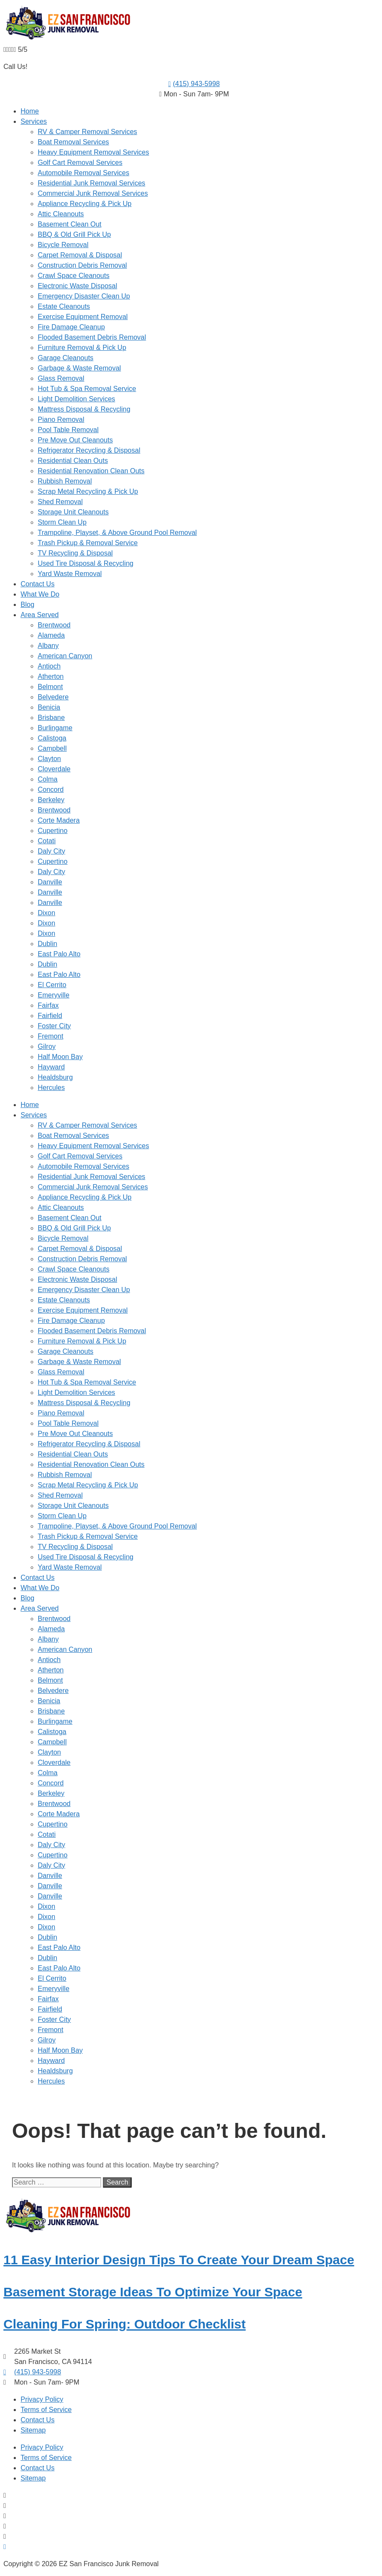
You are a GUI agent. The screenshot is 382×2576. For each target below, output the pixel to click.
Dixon (46, 912)
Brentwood (54, 625)
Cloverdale (54, 769)
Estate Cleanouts (64, 306)
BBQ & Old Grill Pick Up (74, 234)
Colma (47, 779)
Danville (50, 882)
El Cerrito (52, 984)
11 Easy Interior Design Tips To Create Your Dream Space (178, 2260)
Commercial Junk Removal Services (93, 193)
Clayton (49, 758)
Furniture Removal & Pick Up (82, 347)
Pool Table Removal (68, 429)
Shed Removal (60, 501)
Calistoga (52, 738)
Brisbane (51, 717)
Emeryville (53, 995)
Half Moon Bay (60, 1056)
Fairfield (50, 1015)
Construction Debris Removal (82, 265)
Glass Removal (61, 378)
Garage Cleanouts (65, 357)
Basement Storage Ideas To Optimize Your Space (152, 2292)
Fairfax (48, 1005)
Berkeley (51, 799)
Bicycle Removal (63, 244)
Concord (50, 789)
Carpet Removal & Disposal (80, 255)
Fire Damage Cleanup (71, 327)
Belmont (50, 686)
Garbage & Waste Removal (79, 368)
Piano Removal (61, 419)
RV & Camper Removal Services (87, 131)
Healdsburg (55, 1077)
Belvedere (53, 697)
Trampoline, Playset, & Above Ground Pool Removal (117, 532)
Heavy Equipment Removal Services (93, 152)
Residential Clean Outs (73, 460)
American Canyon (65, 656)
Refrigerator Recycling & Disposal (89, 450)
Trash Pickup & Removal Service (88, 542)
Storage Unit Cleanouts (73, 512)
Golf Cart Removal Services (80, 162)
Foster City (54, 1026)
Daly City (51, 851)
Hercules (51, 1087)
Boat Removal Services (73, 142)
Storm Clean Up (62, 522)
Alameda (51, 635)
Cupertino (52, 830)
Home (30, 111)
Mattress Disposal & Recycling (84, 409)
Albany (48, 645)
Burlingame (55, 727)
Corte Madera (59, 820)
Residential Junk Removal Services (91, 183)
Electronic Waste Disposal (77, 286)
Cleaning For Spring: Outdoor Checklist (124, 2324)
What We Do (40, 594)
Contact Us (37, 584)
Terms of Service (46, 2409)
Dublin (47, 943)
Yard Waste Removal (70, 573)
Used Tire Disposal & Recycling (85, 563)
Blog (27, 604)
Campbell (52, 748)
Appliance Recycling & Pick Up (85, 203)
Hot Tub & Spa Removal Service (87, 388)
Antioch (49, 666)
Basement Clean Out (70, 224)
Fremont (50, 1036)
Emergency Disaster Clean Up (84, 296)
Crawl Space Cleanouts (73, 275)
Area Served (40, 614)
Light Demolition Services (76, 399)
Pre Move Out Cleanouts (75, 440)
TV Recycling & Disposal (75, 553)
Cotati (47, 841)
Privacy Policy (42, 2399)
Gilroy (47, 1046)
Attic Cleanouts (61, 214)
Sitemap (33, 2430)
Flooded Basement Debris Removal (92, 337)
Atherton (50, 676)
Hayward (51, 1067)
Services (34, 121)
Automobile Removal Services (83, 172)
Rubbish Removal (65, 481)
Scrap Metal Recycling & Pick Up (88, 491)
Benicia (49, 707)
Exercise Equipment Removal (83, 316)
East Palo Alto (59, 954)
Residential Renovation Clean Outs (91, 471)
